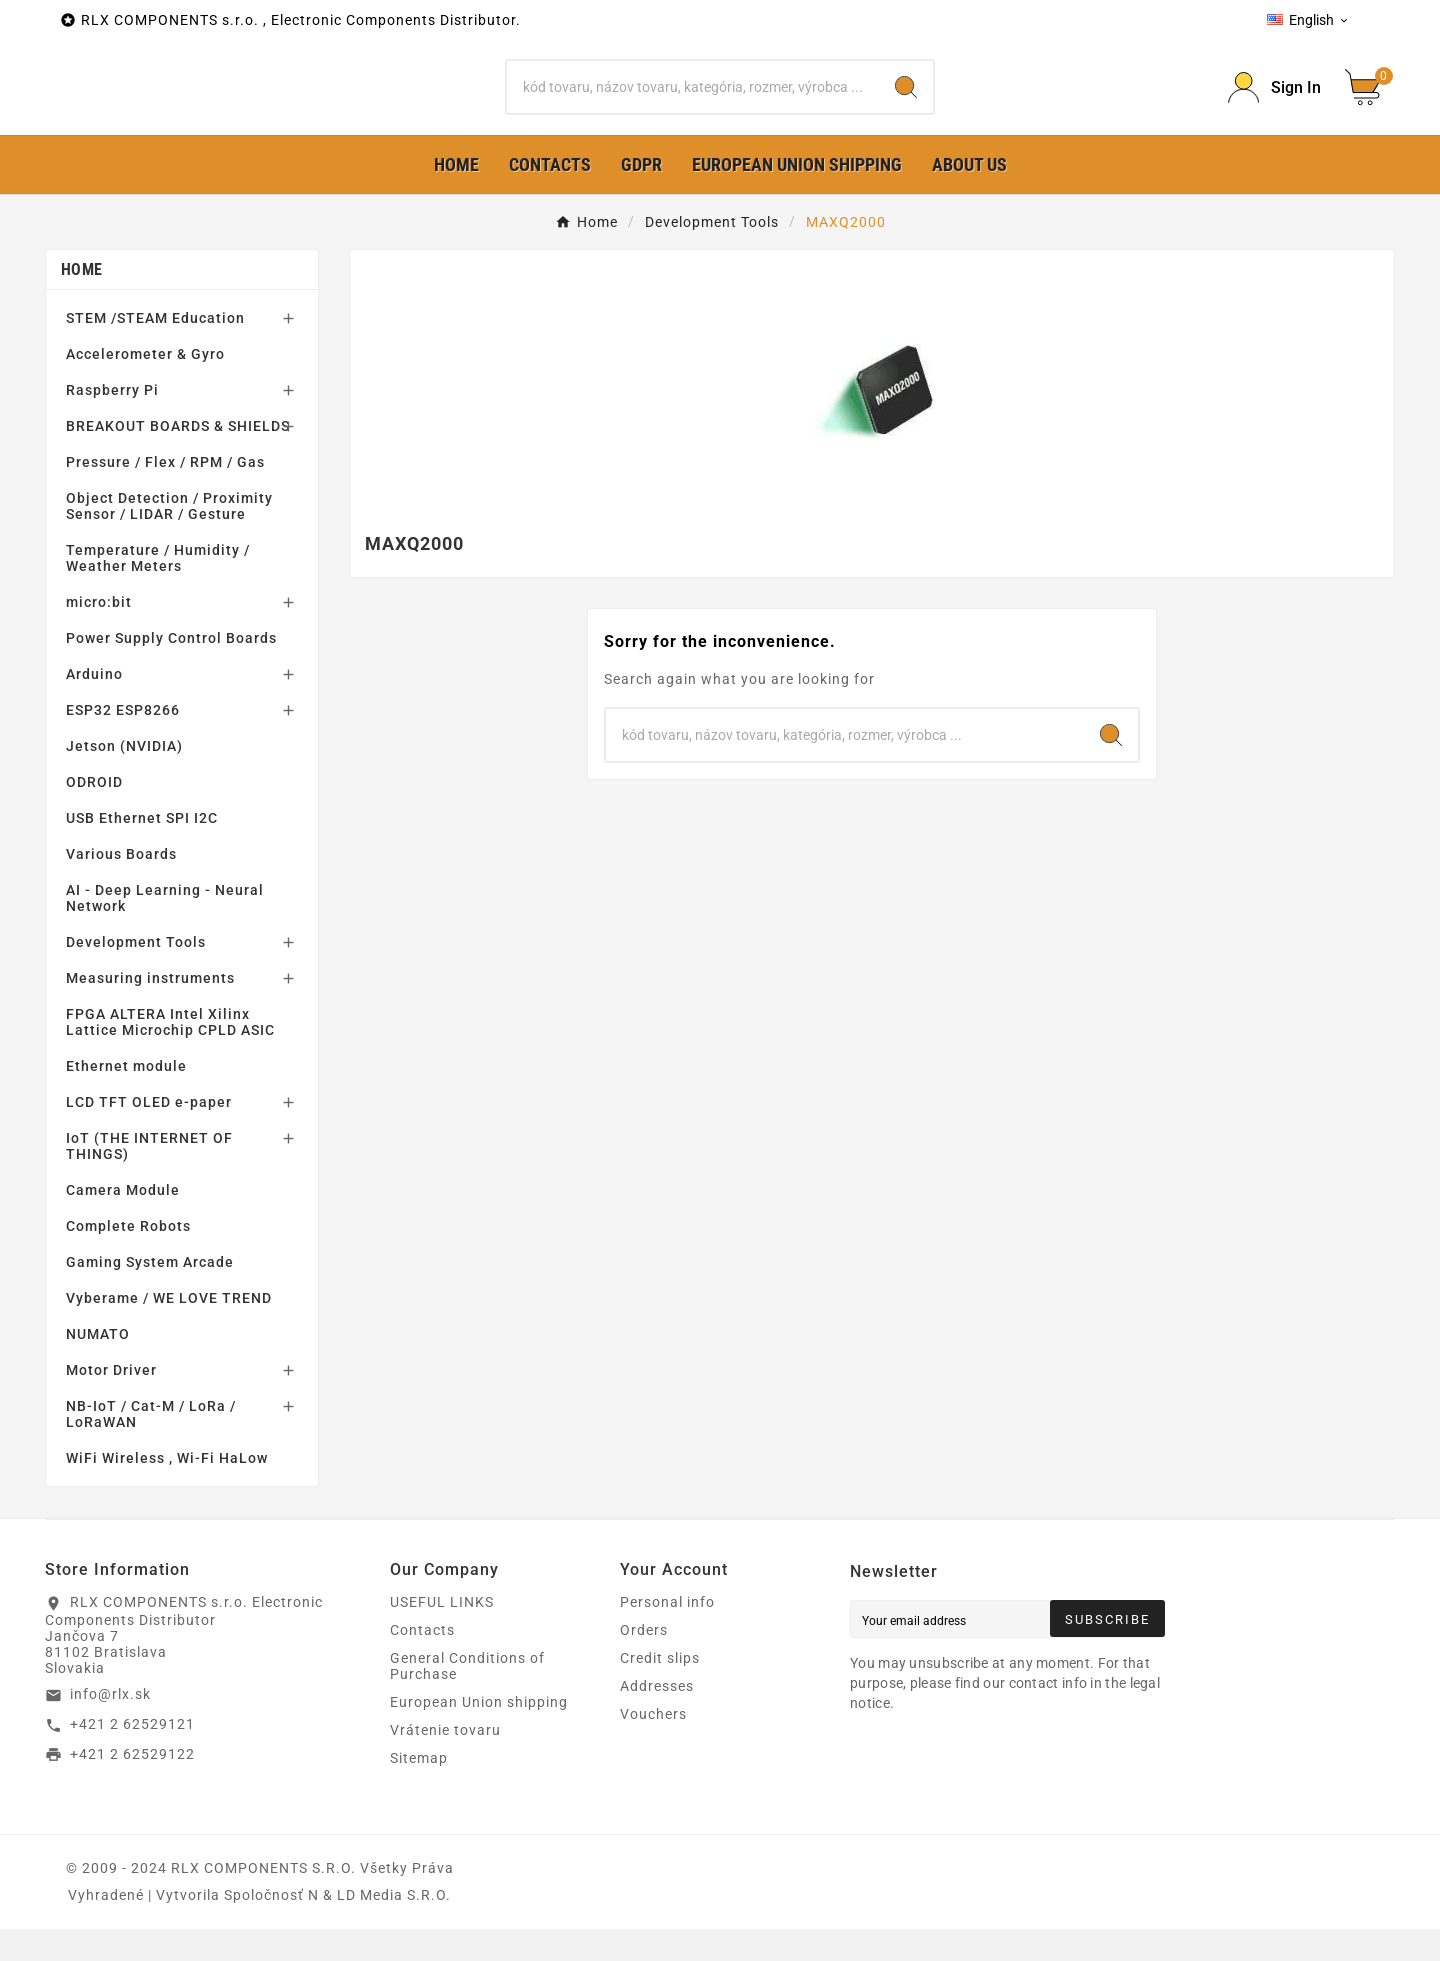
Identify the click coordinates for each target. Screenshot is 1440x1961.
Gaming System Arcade (150, 1294)
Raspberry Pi (112, 422)
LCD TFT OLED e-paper (149, 1134)
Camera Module (123, 1222)
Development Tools (136, 974)
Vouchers (653, 1746)
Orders (644, 1662)
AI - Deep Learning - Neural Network (165, 930)
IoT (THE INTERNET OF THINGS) (149, 1178)
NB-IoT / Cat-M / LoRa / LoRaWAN (151, 1446)
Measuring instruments (150, 1010)
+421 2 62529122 (132, 1785)
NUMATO (98, 1366)
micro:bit (99, 634)
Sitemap (419, 1790)
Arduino (94, 706)
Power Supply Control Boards (171, 670)
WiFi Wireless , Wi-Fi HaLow (167, 1490)
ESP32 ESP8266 (123, 742)
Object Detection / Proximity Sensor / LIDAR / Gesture (169, 538)
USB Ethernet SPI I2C (142, 850)
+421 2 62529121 (132, 1756)
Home (81, 301)
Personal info (667, 1634)
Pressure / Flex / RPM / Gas (165, 494)
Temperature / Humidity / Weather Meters (158, 590)
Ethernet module (126, 1098)
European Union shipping (479, 1734)
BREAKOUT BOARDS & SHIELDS (178, 458)
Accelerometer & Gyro (145, 386)
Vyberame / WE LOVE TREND (169, 1330)
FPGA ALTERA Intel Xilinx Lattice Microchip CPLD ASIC (170, 1054)
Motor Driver (111, 1402)
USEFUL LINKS (442, 1634)
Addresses (657, 1718)
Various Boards (121, 886)
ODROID (94, 814)
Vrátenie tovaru (445, 1762)
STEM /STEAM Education (155, 350)
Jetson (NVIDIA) (124, 778)
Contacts (422, 1662)
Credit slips (660, 1690)
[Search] (693, 103)
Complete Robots (128, 1258)
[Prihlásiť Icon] (1274, 103)
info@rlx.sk (110, 1726)
